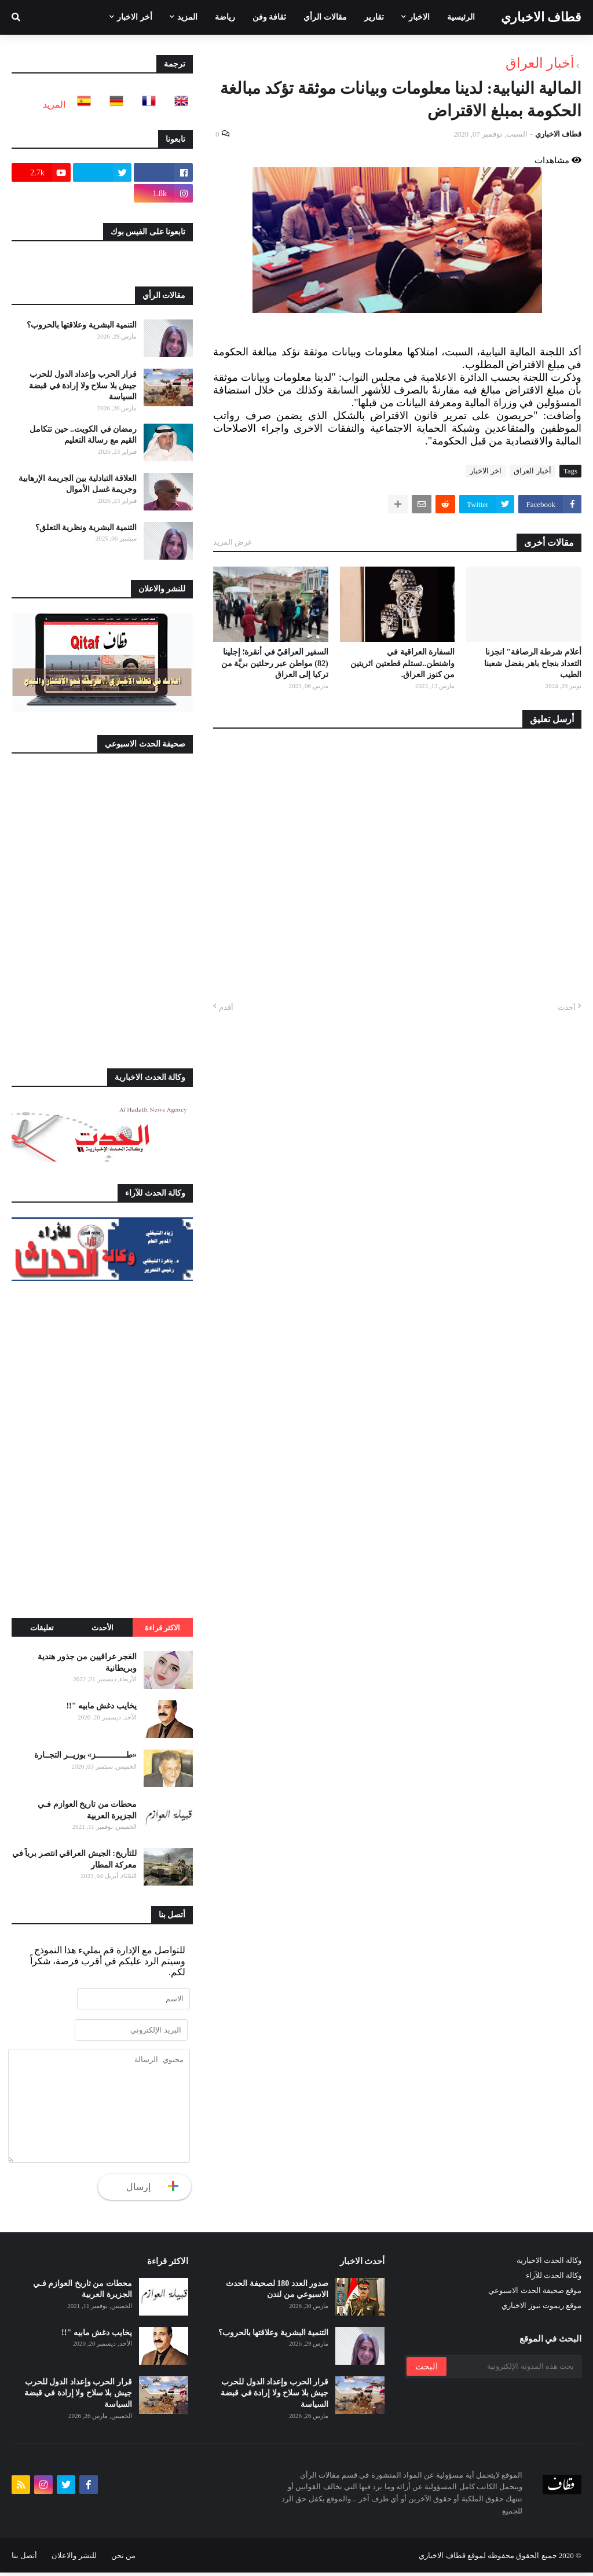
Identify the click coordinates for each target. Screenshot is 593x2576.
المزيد (54, 104)
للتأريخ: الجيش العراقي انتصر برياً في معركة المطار (74, 1859)
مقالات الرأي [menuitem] (325, 17)
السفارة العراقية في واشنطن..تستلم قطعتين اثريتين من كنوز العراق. (402, 663)
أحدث (567, 1007)
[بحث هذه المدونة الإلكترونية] (513, 2370)
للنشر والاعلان (74, 2559)
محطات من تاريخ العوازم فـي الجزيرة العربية (87, 1810)
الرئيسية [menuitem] (461, 17)
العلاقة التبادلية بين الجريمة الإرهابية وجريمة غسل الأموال (78, 484)
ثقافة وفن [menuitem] (269, 17)
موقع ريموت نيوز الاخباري (541, 2309)
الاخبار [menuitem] (419, 17)
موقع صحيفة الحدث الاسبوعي (534, 2294)
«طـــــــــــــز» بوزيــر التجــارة (85, 1755)
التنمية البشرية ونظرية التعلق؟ (86, 527)
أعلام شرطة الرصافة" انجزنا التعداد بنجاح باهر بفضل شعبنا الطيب (532, 663)
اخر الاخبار (486, 470)
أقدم (226, 1007)
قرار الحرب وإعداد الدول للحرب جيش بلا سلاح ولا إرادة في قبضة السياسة (83, 385)
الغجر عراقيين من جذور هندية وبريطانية (87, 1662)
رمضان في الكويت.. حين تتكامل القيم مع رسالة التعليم (83, 435)
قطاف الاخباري (541, 17)
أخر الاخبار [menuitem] (134, 17)
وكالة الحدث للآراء (554, 2278)
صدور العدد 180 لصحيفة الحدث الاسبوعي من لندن (277, 2293)
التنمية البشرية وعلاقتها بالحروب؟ (82, 325)
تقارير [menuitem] (374, 17)
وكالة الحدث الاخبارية (549, 2263)
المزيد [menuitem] (187, 17)
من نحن (123, 2559)
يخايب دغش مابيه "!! (101, 1706)
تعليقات (42, 1627)
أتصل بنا (24, 2559)
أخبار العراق (540, 63)
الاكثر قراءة (162, 1627)
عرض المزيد (232, 542)
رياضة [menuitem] (225, 17)
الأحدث (102, 1627)
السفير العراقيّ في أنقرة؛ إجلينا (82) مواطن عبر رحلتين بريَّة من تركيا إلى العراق (274, 663)
